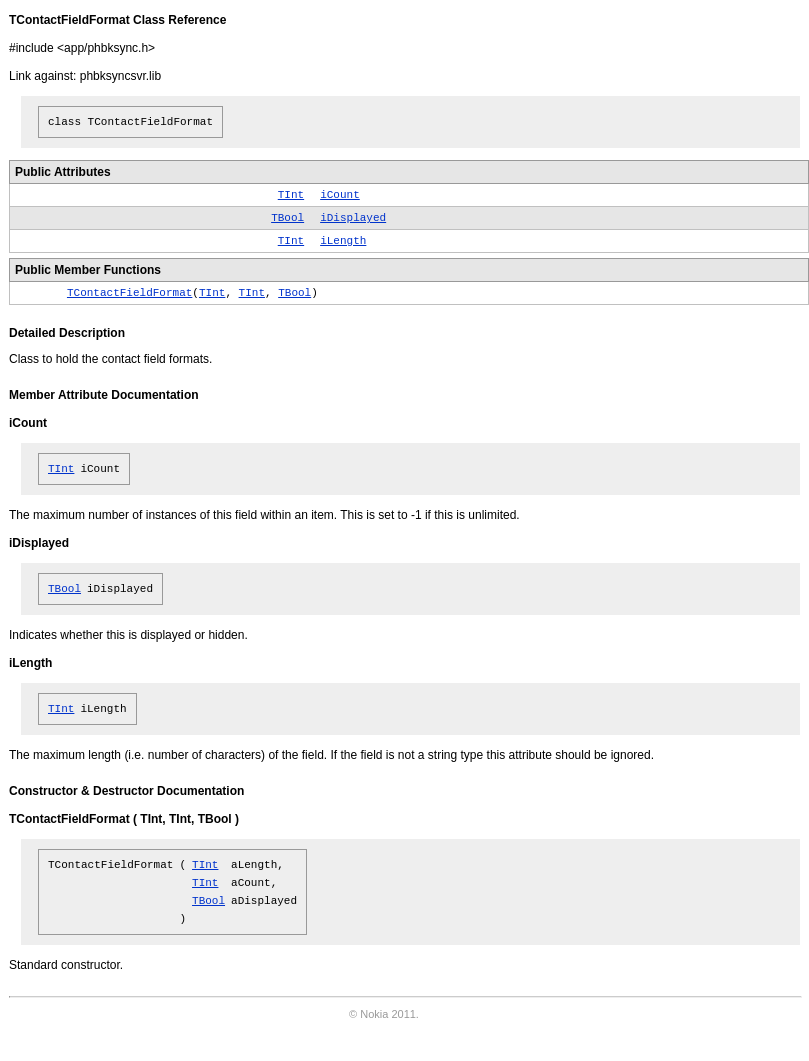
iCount (340, 195)
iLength (343, 241)
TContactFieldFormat (129, 293)
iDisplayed (353, 218)
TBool (287, 218)
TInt (291, 195)
